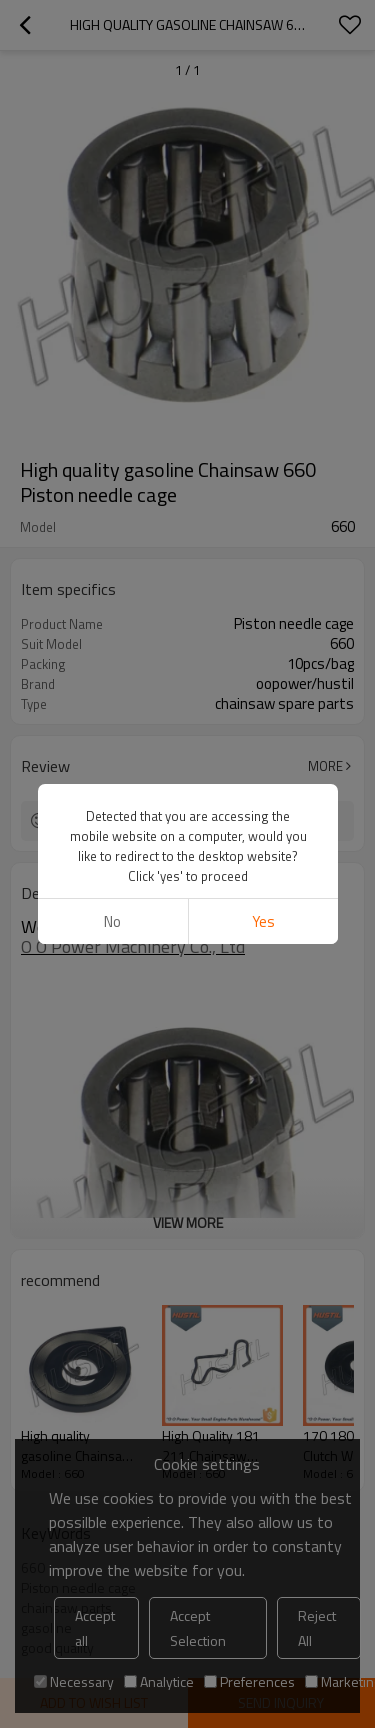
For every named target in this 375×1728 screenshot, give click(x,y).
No (112, 921)
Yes (262, 921)
